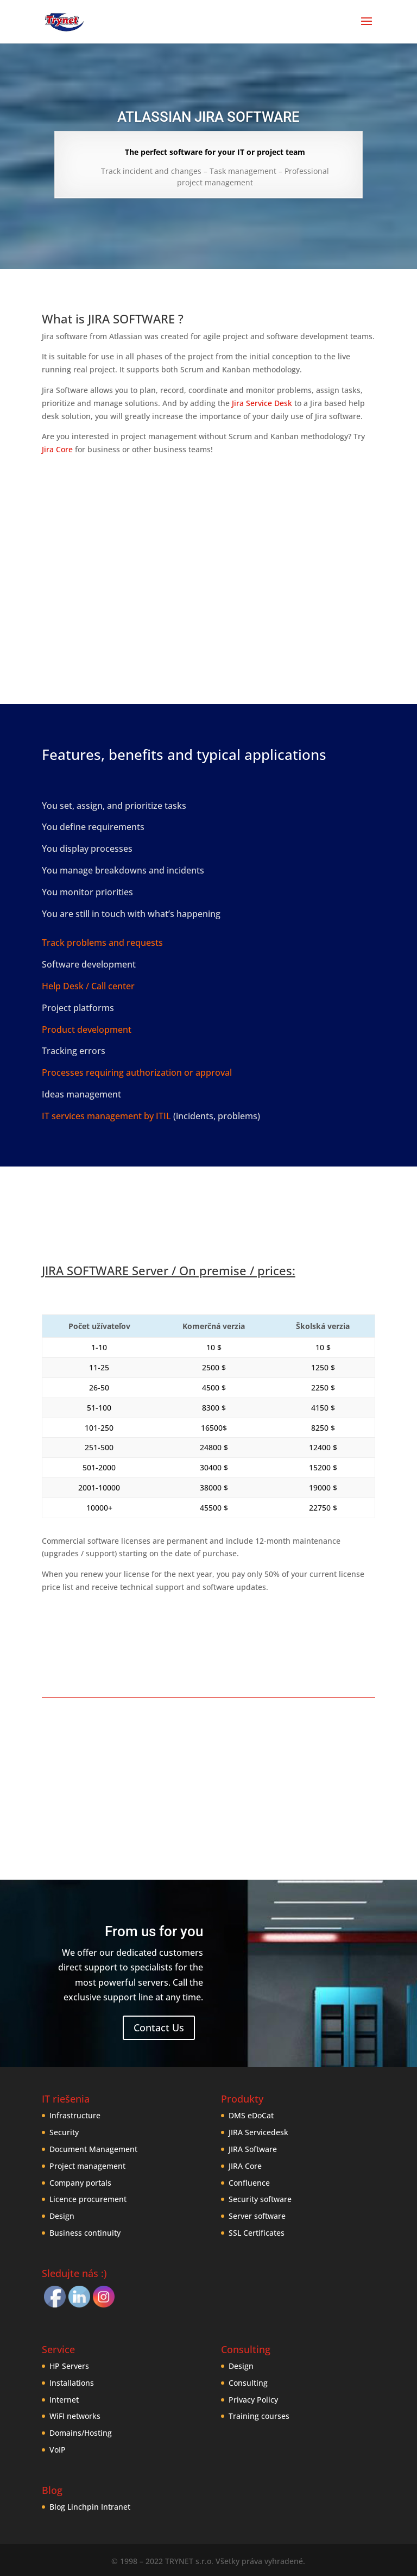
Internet (64, 2399)
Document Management (93, 2149)
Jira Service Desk (262, 403)
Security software (260, 2199)
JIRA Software (253, 2149)
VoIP (57, 2449)
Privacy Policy (253, 2399)
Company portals (80, 2183)
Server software (257, 2216)
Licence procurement (88, 2199)
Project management (87, 2166)
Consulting (248, 2383)
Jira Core (57, 449)
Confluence (249, 2183)
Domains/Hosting (80, 2433)
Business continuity (85, 2233)
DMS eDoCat (251, 2115)
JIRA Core (245, 2166)
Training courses (259, 2416)
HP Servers (69, 2366)
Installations (71, 2383)
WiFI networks (74, 2416)
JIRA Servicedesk (258, 2132)
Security (64, 2132)
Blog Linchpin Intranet (89, 2507)
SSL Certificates (257, 2233)
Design (61, 2216)
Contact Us (159, 2027)
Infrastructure (74, 2115)
